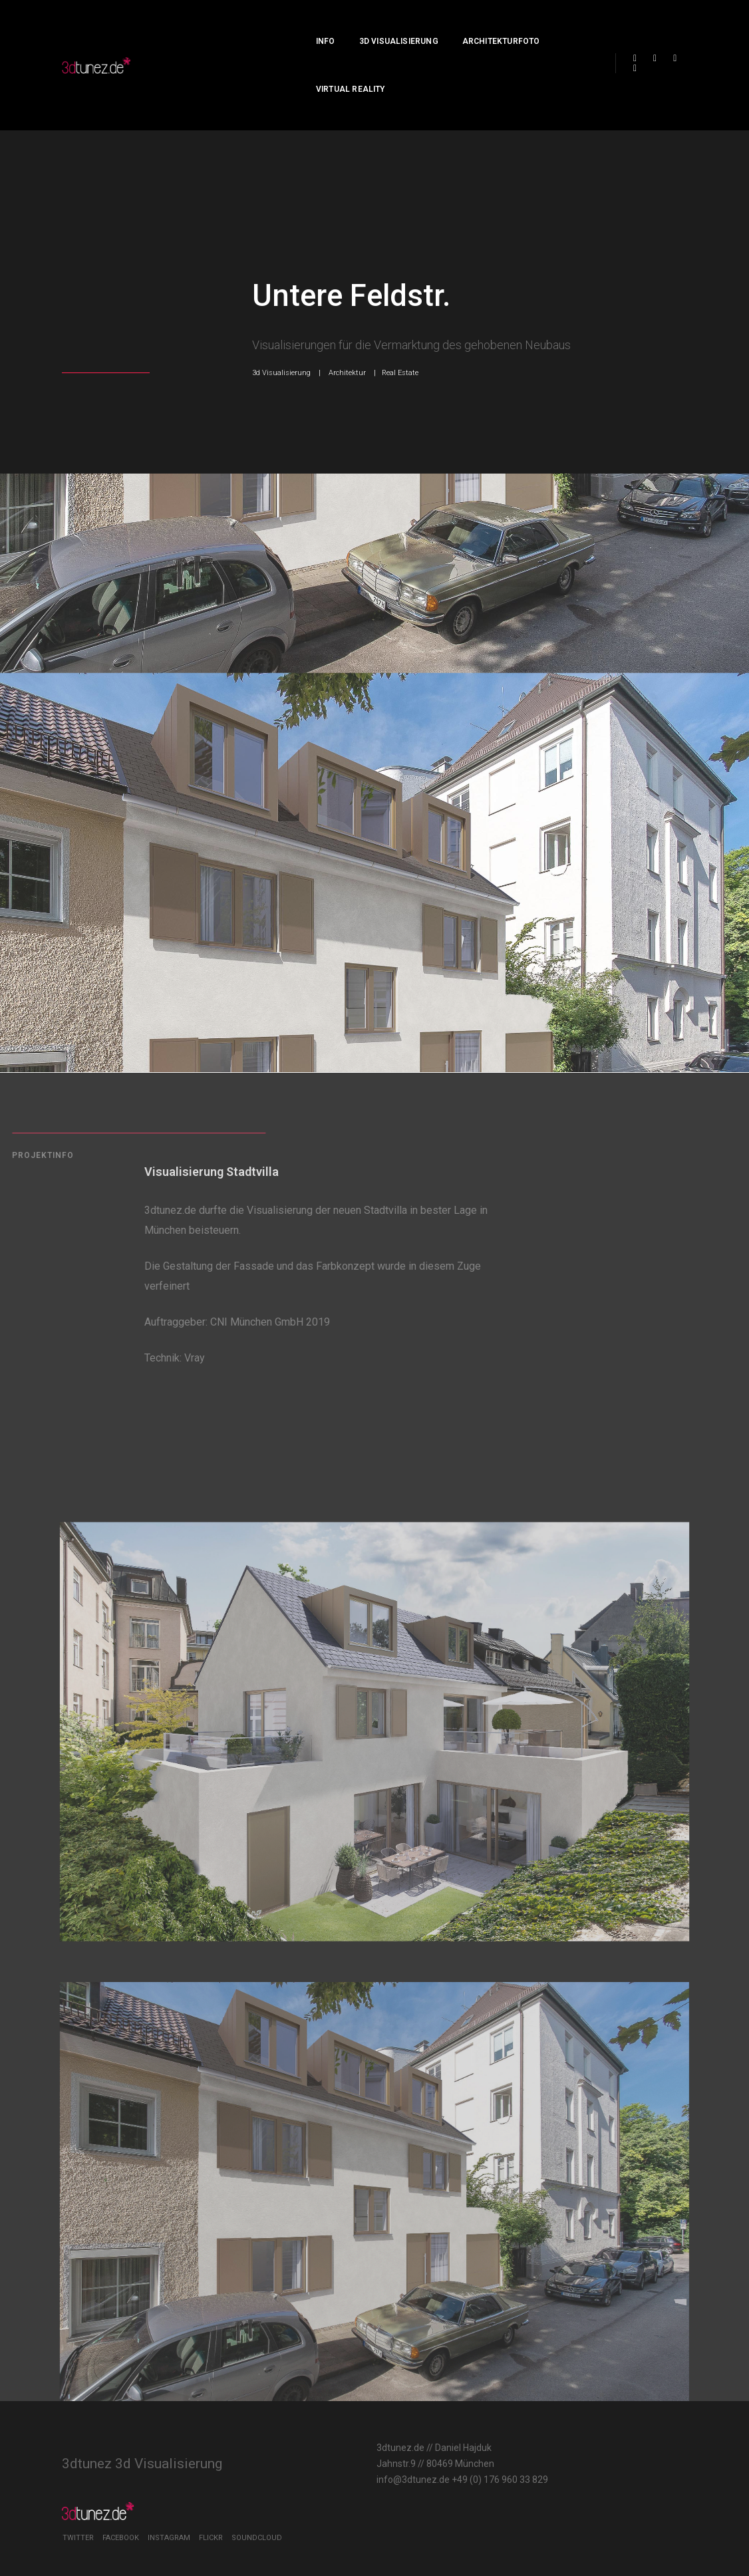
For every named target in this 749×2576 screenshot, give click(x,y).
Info (270, 24)
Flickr (641, 2450)
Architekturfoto (446, 24)
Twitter (508, 2450)
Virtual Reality (543, 24)
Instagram (598, 2450)
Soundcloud (517, 2462)
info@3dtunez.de (313, 2458)
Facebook (550, 2450)
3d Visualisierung (343, 24)
